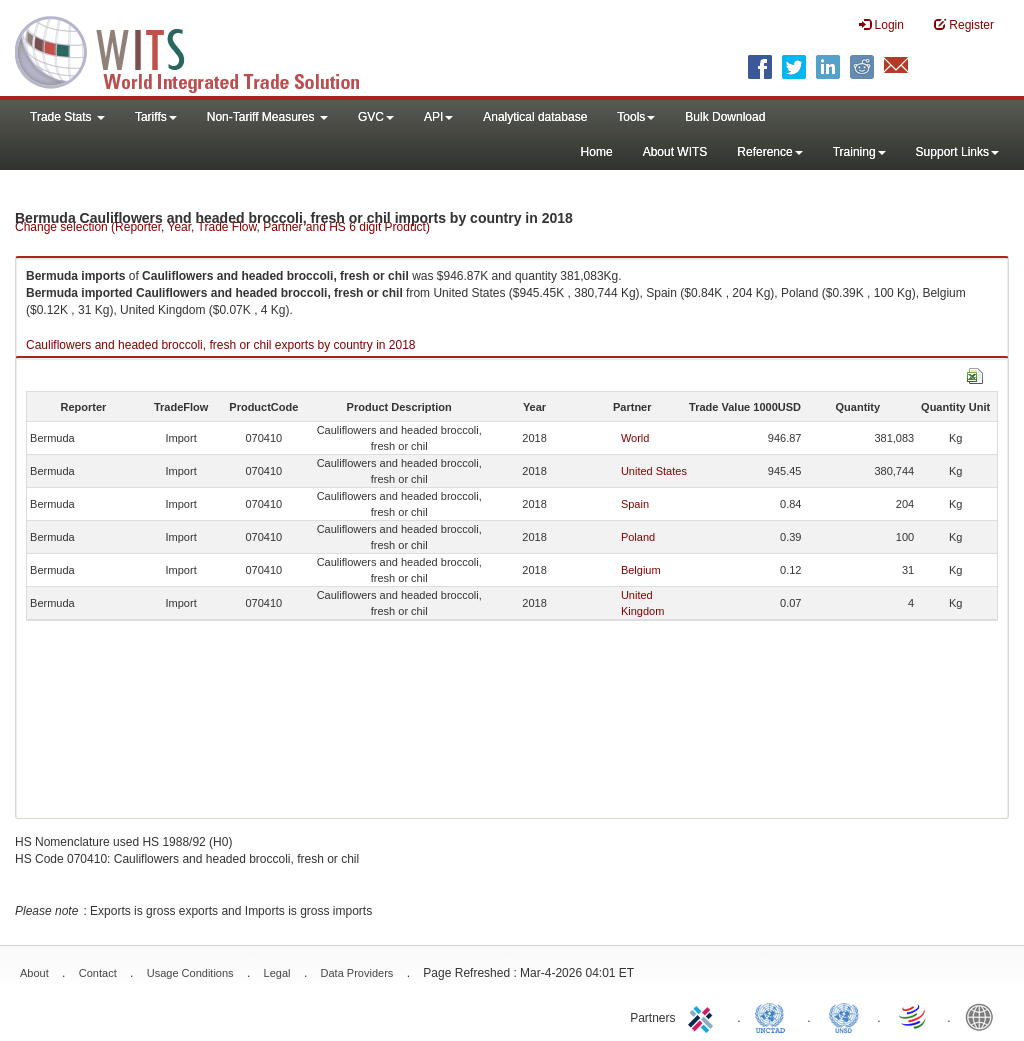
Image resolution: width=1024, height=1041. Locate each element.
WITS (200, 50)
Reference (769, 152)
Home (597, 152)
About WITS (675, 152)
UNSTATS (844, 1016)
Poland (638, 537)
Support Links (957, 152)
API (438, 117)
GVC (376, 117)
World (635, 438)
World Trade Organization (914, 1016)
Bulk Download (725, 117)
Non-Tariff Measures (267, 117)
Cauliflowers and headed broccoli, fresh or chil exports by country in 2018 (221, 345)
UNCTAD (774, 1016)
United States (654, 471)
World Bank (984, 1016)
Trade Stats (67, 117)
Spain (635, 504)
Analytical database (535, 117)
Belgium (641, 570)
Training (859, 152)
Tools (636, 117)
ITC (704, 1016)
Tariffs (156, 117)
